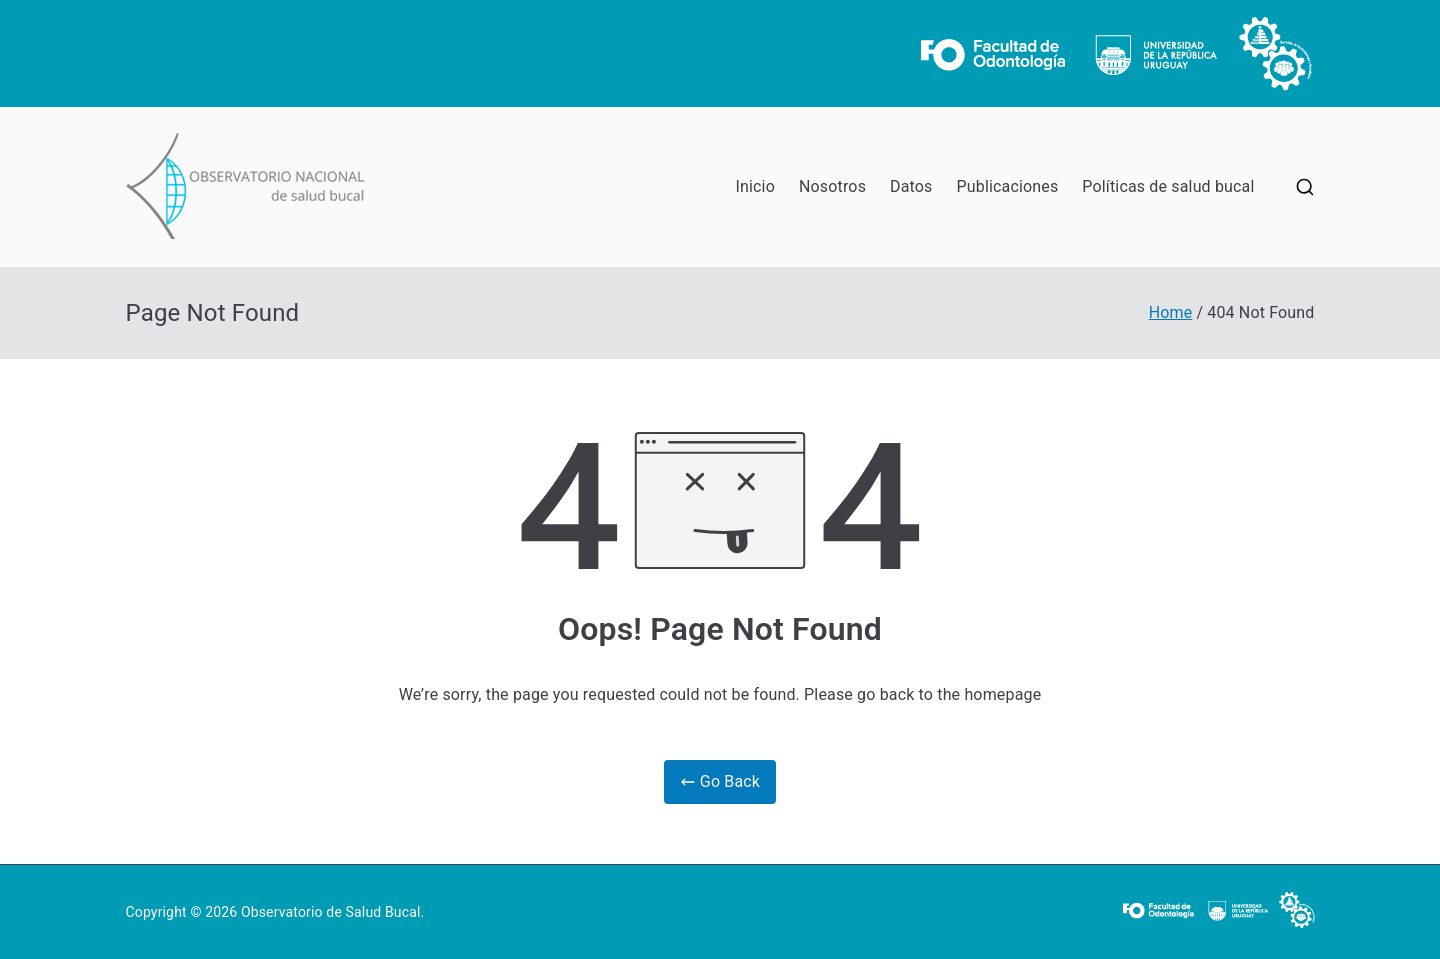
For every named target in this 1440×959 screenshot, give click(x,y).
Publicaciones (1008, 186)
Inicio (755, 186)
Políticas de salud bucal (1168, 186)
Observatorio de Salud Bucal (331, 912)
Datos (911, 186)
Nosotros (832, 186)
